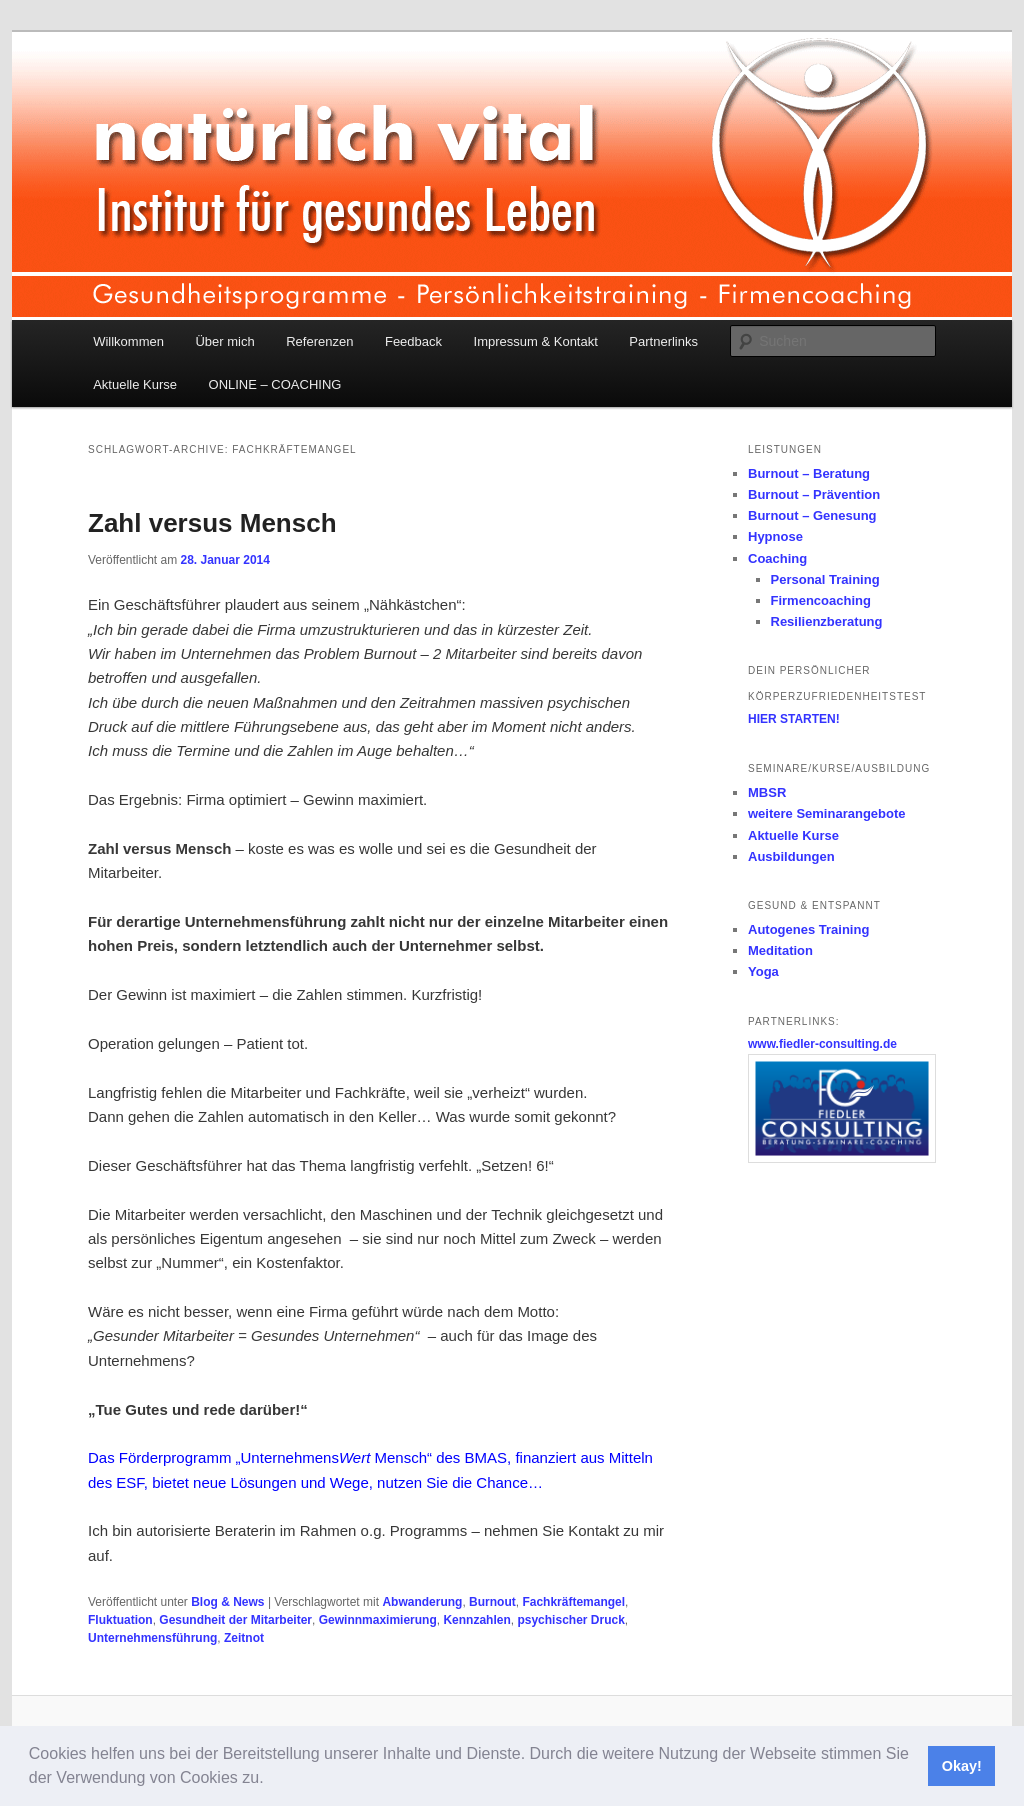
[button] (271, 1780)
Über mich (224, 341)
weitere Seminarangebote (827, 813)
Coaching (777, 558)
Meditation (780, 950)
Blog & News (227, 1602)
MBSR (767, 792)
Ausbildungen (791, 856)
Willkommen (128, 341)
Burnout (492, 1602)
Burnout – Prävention (814, 494)
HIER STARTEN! (794, 719)
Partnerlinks (663, 341)
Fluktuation (120, 1620)
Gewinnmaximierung (378, 1620)
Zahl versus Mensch (212, 523)
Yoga (763, 971)
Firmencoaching (821, 600)
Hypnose (775, 536)
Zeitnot (244, 1638)
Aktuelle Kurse (135, 384)
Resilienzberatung (827, 621)
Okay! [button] (962, 1766)
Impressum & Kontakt (536, 341)
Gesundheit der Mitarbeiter (235, 1620)
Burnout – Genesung (812, 515)
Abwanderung (422, 1602)
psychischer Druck (570, 1620)
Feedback (413, 341)
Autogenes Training (808, 929)
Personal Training (825, 579)
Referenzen (319, 341)
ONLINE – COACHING (275, 384)
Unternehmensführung (152, 1638)
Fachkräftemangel (573, 1602)
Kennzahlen (476, 1620)
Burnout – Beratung (809, 473)
